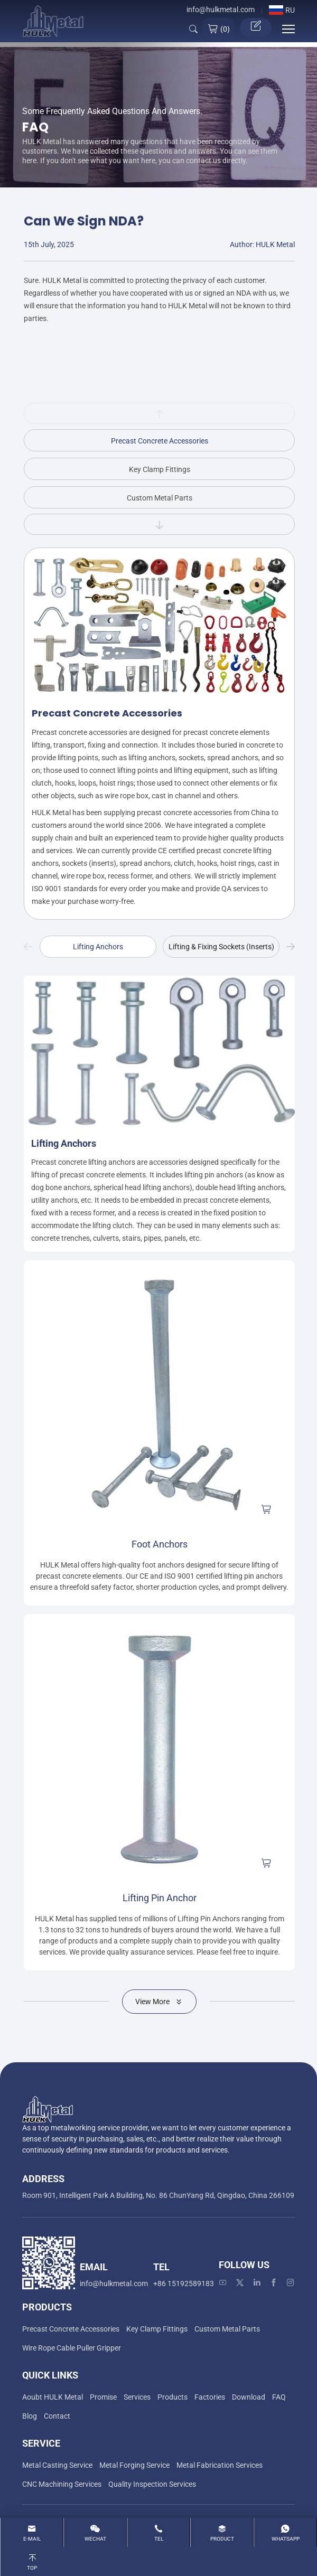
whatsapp (286, 2539)
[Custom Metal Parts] (227, 2328)
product (222, 2539)
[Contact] (57, 2416)
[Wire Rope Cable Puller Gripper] (71, 2347)
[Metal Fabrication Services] (219, 2465)
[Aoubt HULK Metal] (52, 2397)
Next (290, 946)
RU (282, 10)
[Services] (137, 2397)
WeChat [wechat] (95, 2539)
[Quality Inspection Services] (152, 2484)
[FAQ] (279, 2397)
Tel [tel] (158, 2539)
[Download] (248, 2397)
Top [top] (32, 2568)
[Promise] (103, 2397)
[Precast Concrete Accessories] (70, 2328)
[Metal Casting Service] (57, 2465)
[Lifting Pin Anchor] (159, 1749)
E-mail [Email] (32, 2539)
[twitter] (239, 2282)
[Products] (172, 2397)
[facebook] (273, 2282)
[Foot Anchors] (159, 1396)
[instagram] (290, 2282)
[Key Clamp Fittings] (157, 2328)
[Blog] (29, 2416)
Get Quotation (255, 25)
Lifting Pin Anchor (160, 1897)
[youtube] (223, 2282)
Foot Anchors (160, 1544)
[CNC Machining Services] (61, 2484)
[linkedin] (256, 2282)
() (219, 29)
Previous (28, 946)
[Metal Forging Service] (134, 2465)
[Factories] (209, 2397)
